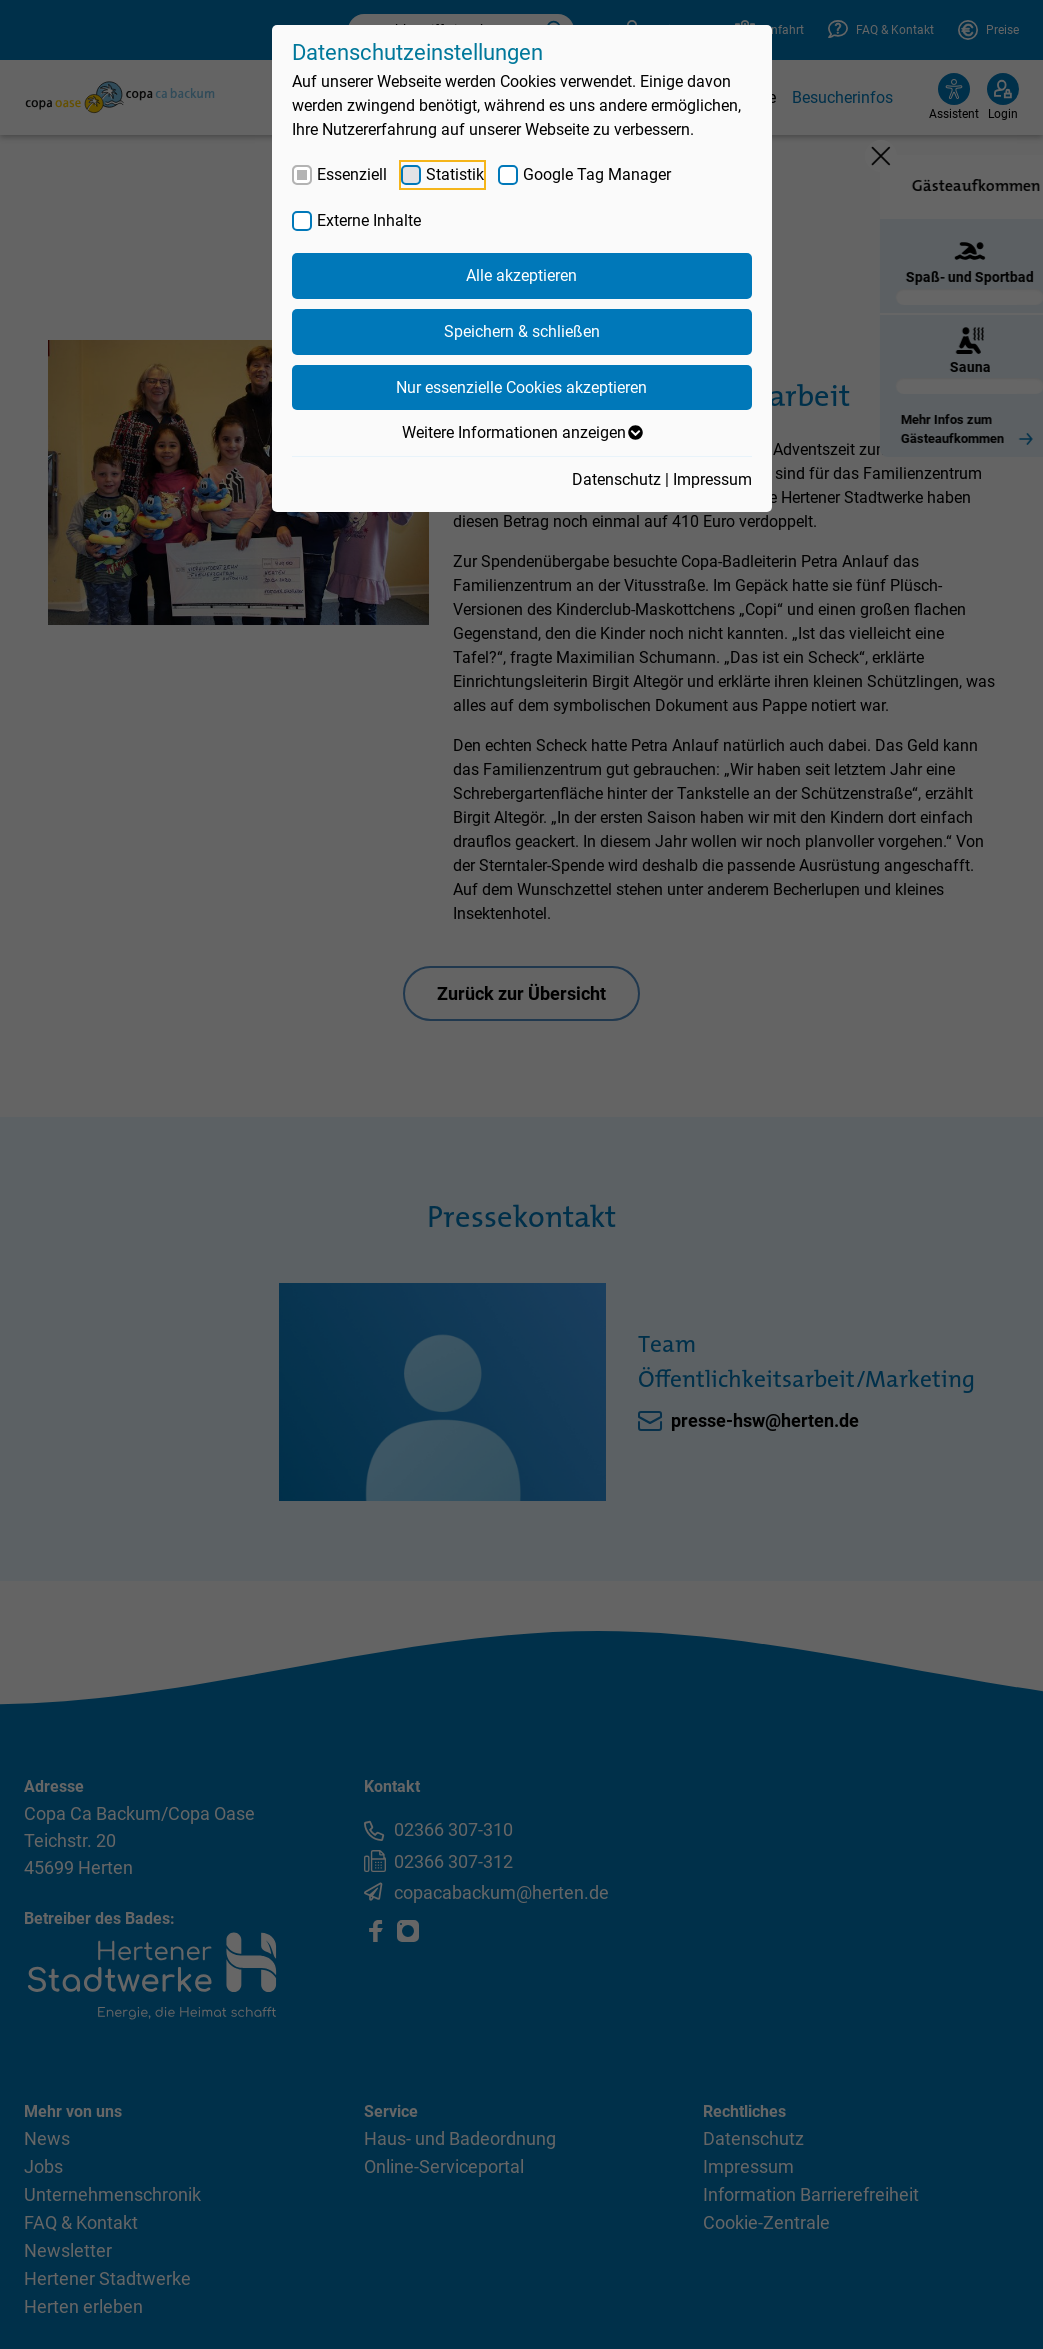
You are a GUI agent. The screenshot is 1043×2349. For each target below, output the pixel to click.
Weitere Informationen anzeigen (521, 433)
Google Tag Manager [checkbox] (597, 174)
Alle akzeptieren (521, 275)
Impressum (712, 479)
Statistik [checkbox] (455, 174)
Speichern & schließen (522, 331)
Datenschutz (616, 479)
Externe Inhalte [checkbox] (369, 220)
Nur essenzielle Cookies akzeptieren (521, 387)
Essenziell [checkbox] (352, 174)
